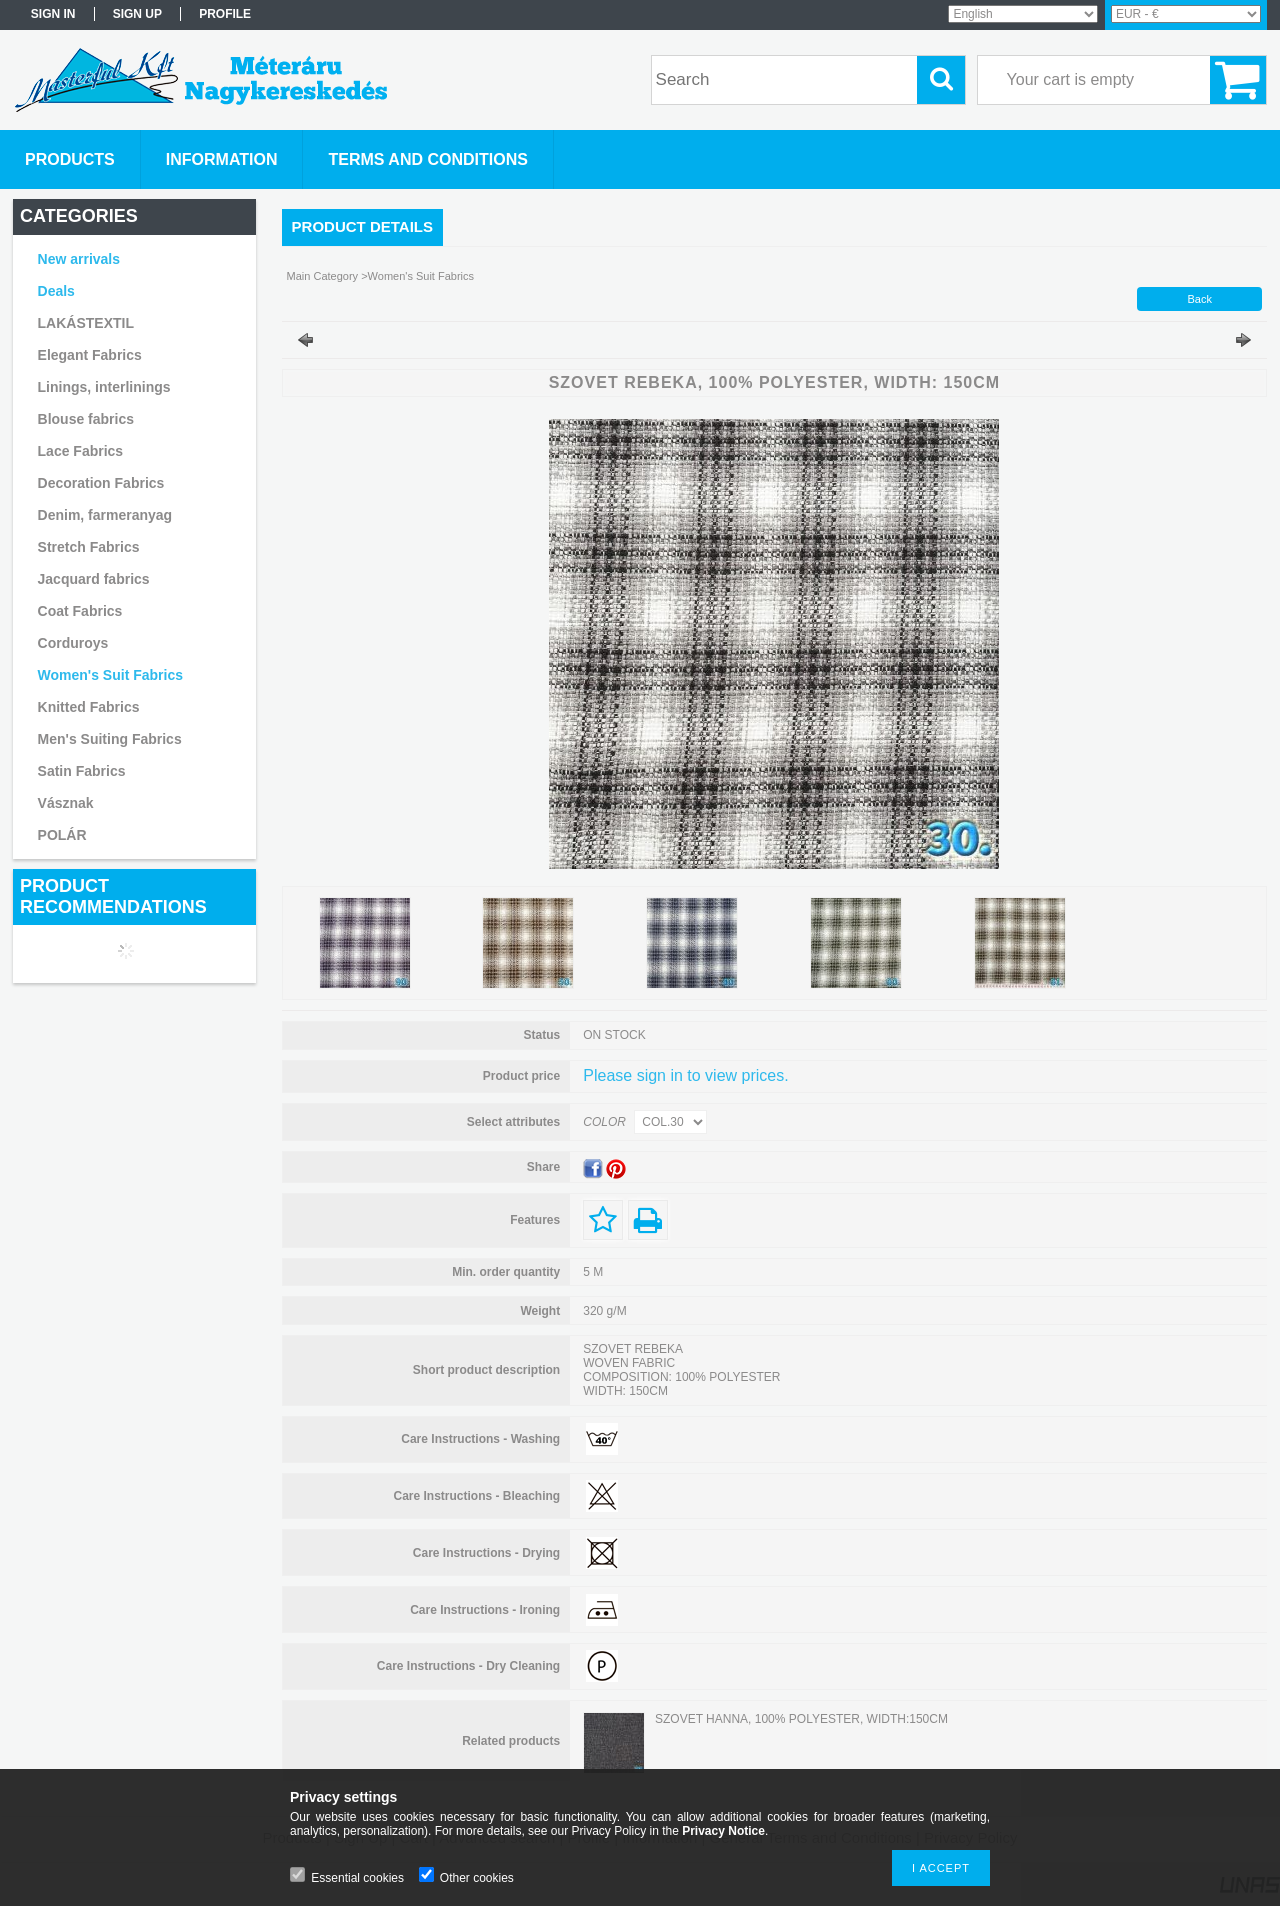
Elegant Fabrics (90, 355)
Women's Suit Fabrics (110, 675)
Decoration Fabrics (101, 483)
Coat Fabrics (80, 611)
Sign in (53, 14)
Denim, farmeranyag (105, 515)
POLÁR (62, 835)
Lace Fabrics (81, 451)
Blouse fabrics (86, 419)
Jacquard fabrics (94, 579)
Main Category (323, 276)
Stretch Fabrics (89, 547)
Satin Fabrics (82, 771)
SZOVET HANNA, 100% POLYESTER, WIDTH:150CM (801, 1719)
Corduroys (73, 643)
